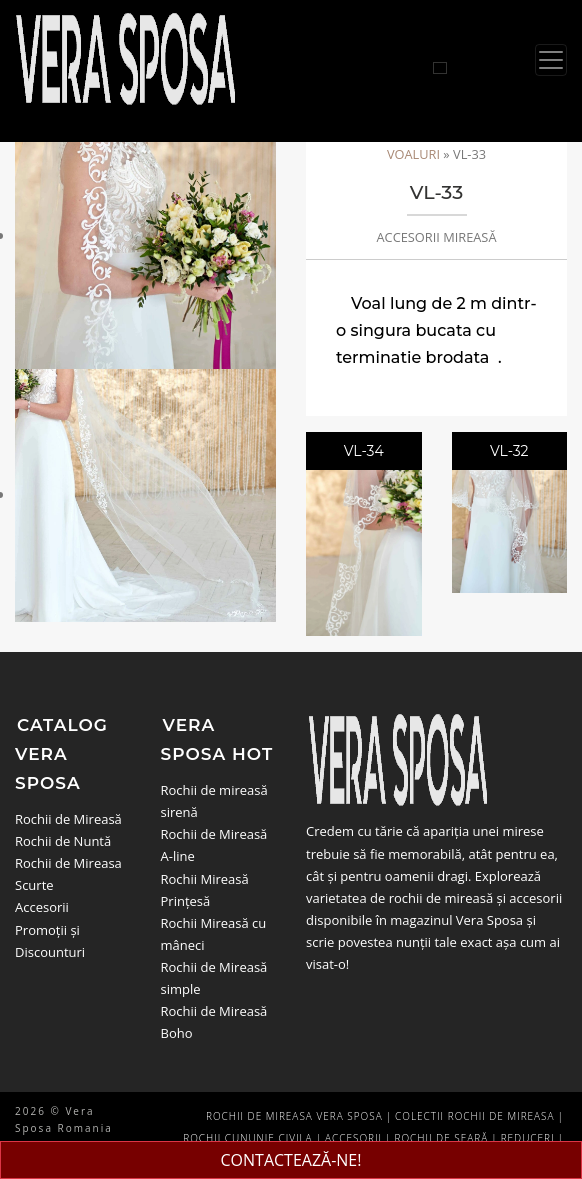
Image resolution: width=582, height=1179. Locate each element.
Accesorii (42, 907)
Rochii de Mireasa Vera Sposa (294, 1116)
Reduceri (528, 1138)
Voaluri (413, 154)
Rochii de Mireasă (68, 819)
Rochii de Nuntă (63, 841)
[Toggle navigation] (551, 60)
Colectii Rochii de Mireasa (474, 1116)
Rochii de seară (442, 1138)
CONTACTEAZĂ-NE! (291, 1160)
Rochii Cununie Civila (247, 1138)
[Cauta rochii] (440, 68)
